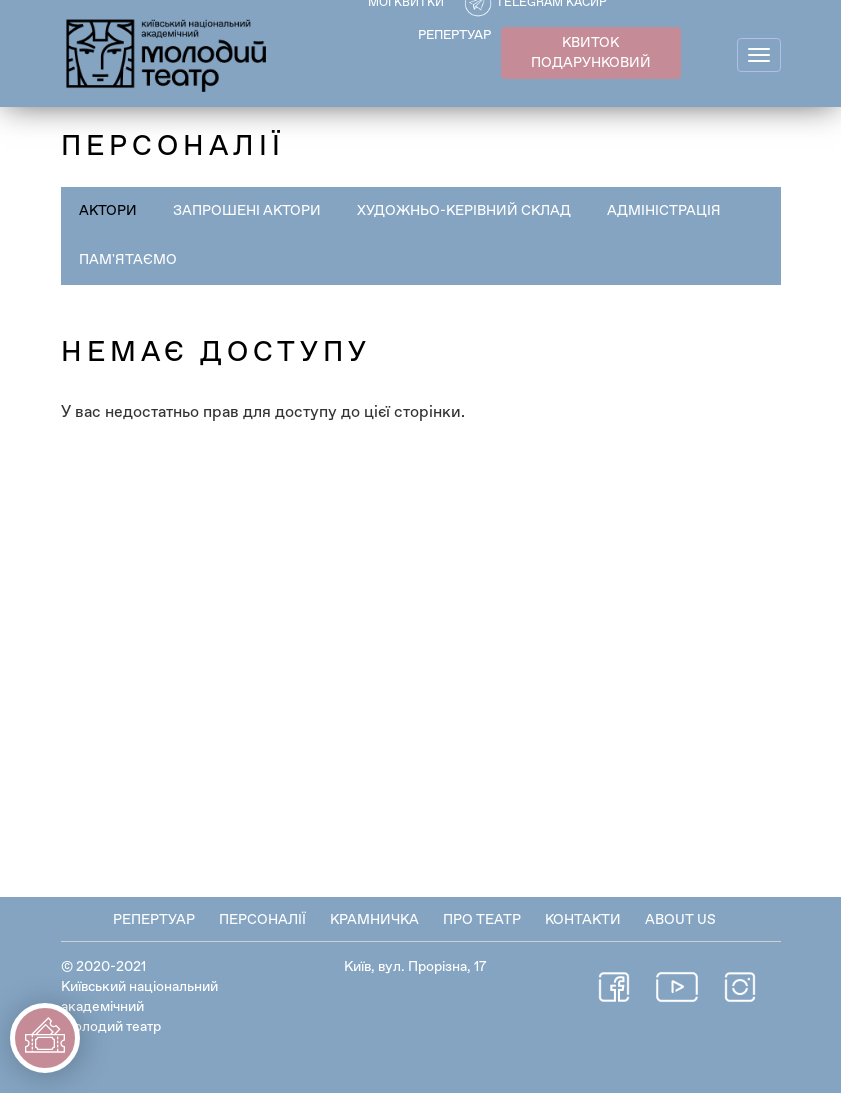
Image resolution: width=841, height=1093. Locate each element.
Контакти (583, 920)
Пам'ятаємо (128, 260)
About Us (680, 920)
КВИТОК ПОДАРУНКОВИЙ (591, 53)
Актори (108, 211)
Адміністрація (664, 211)
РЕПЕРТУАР (454, 35)
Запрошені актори (247, 211)
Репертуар (154, 920)
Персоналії (262, 920)
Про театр (482, 920)
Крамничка (374, 920)
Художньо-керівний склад (464, 211)
